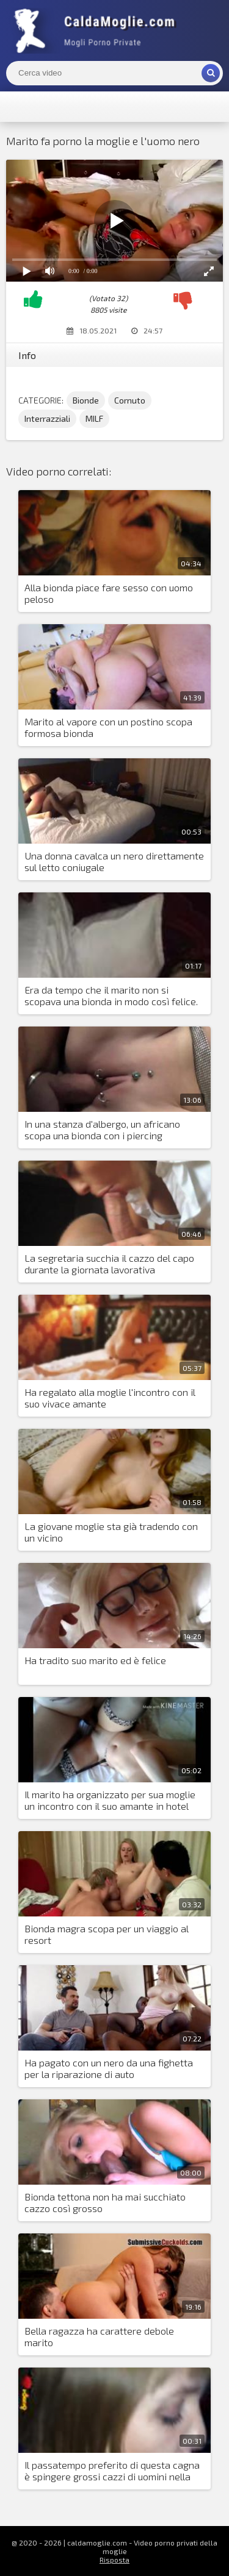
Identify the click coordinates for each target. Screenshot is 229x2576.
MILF (94, 418)
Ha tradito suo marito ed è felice (95, 1660)
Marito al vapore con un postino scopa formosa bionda (108, 727)
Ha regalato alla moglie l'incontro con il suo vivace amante (109, 1397)
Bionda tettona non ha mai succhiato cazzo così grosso (105, 2202)
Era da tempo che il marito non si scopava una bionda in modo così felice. (111, 995)
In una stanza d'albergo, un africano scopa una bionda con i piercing (102, 1129)
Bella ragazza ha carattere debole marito (99, 2336)
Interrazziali (47, 418)
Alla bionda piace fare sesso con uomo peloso (108, 593)
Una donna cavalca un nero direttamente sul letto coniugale (114, 861)
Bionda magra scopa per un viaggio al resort (106, 1934)
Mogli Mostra (97, 30)
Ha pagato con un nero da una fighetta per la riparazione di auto (108, 2068)
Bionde (86, 400)
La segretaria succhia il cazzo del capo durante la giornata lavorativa (109, 1263)
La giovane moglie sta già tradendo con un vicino (111, 1531)
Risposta (114, 2559)
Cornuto (129, 400)
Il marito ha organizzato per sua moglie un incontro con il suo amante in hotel (109, 1800)
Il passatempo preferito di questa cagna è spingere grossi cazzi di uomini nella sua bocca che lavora (112, 2471)
